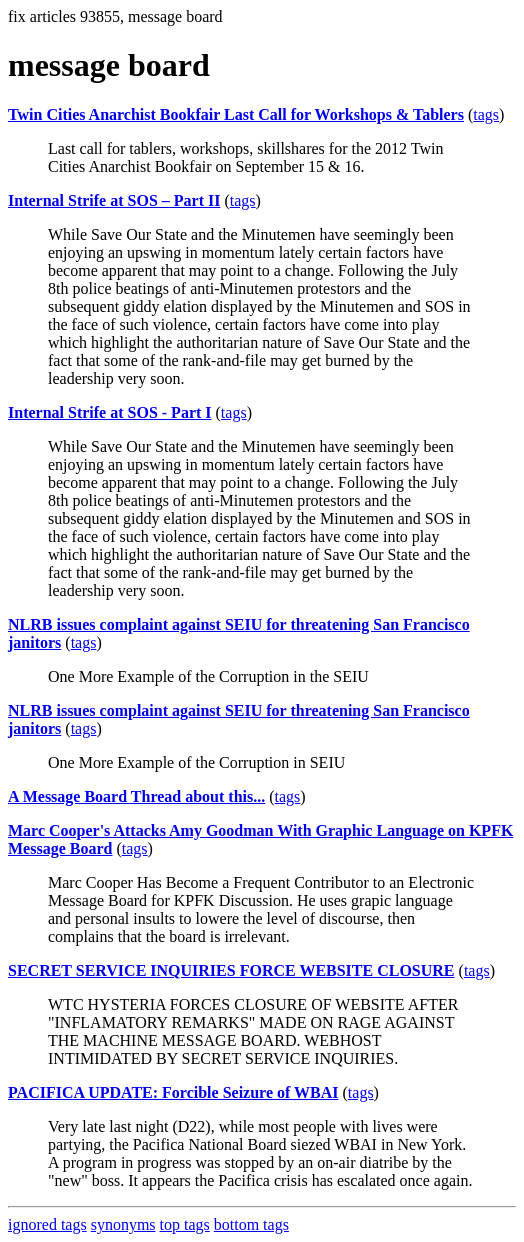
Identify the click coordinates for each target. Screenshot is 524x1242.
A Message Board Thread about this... (136, 796)
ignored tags (47, 1224)
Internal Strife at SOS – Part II (114, 200)
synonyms (123, 1224)
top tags (185, 1224)
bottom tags (251, 1224)
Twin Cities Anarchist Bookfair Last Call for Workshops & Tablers (236, 114)
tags (486, 114)
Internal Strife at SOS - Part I (110, 412)
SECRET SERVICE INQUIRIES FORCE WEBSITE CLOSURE (231, 970)
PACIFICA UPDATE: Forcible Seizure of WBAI (173, 1092)
